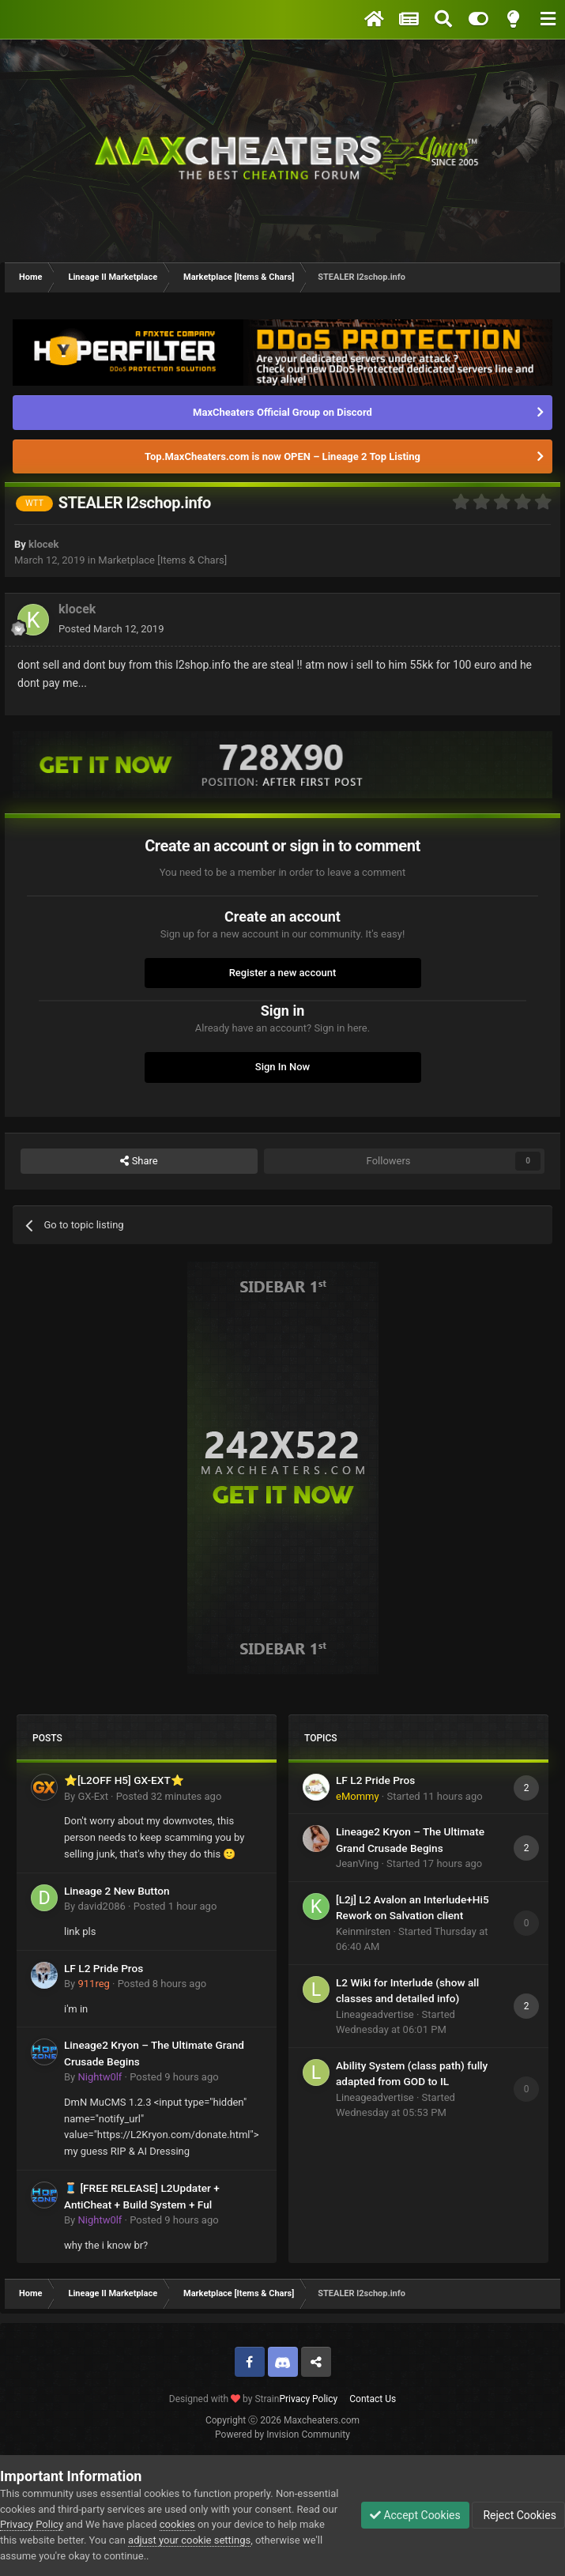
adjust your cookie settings (189, 2540)
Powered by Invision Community (282, 2434)
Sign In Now (282, 1067)
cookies (177, 2524)
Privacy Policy (308, 2398)
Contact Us (372, 2398)
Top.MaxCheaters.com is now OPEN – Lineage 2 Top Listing (282, 456)
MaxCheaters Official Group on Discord (282, 412)
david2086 (101, 1906)
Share (138, 1161)
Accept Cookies (415, 2515)
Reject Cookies (518, 2515)
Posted (111, 629)
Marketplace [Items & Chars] (162, 560)
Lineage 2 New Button (117, 1890)
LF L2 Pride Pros (103, 1968)
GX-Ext (92, 1796)
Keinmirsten (363, 1931)
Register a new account (283, 973)
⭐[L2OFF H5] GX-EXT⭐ (124, 1780)
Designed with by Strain (224, 2398)
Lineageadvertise (375, 2014)
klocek (43, 544)
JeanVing (357, 1863)
